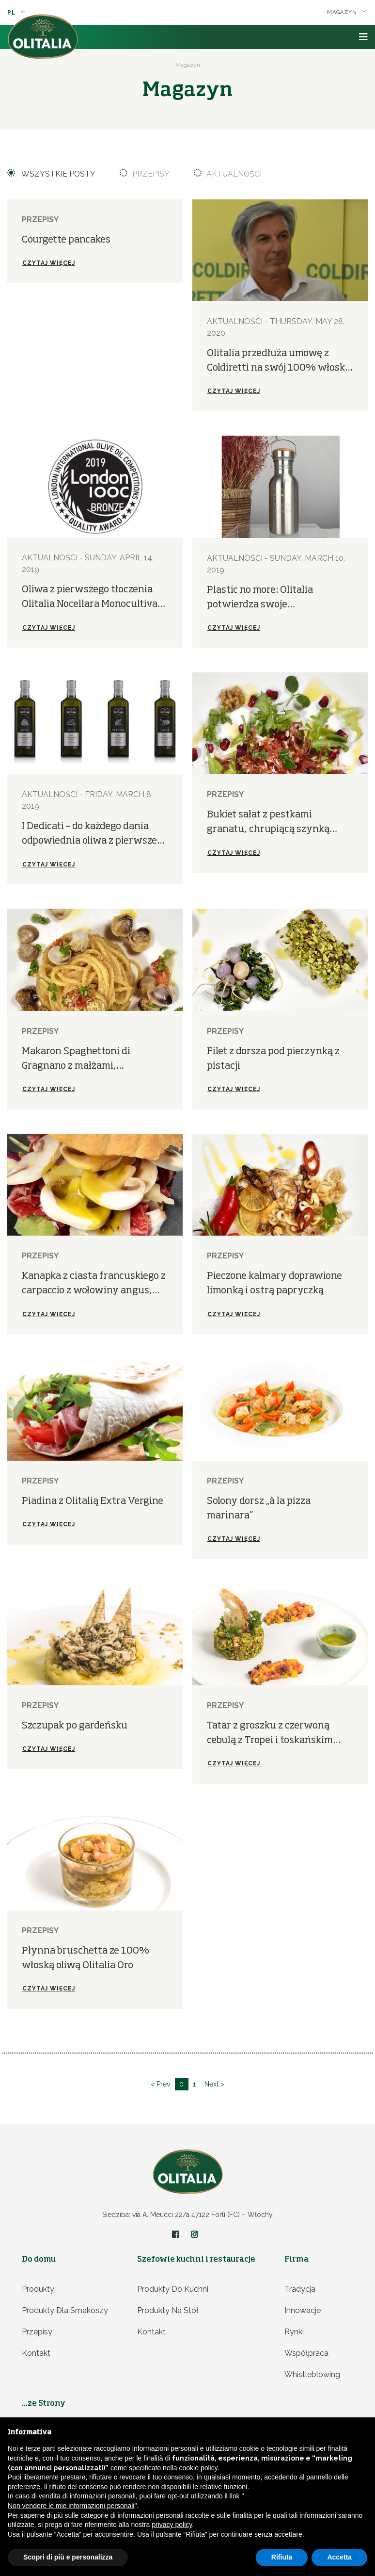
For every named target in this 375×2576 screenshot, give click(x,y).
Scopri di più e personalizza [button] (67, 2557)
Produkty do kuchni (172, 2289)
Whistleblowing (312, 2374)
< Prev (160, 2084)
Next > (215, 2084)
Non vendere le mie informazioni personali (71, 2506)
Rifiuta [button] (282, 2557)
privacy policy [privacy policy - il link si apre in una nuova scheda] (172, 2524)
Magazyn (346, 12)
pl (16, 12)
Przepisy (145, 174)
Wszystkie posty (51, 174)
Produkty (38, 2289)
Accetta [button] (339, 2557)
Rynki (294, 2331)
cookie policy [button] (198, 2468)
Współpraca (306, 2353)
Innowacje (302, 2310)
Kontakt (36, 2353)
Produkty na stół (168, 2310)
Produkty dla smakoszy (65, 2310)
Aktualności (228, 174)
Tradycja (299, 2289)
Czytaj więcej (48, 263)
